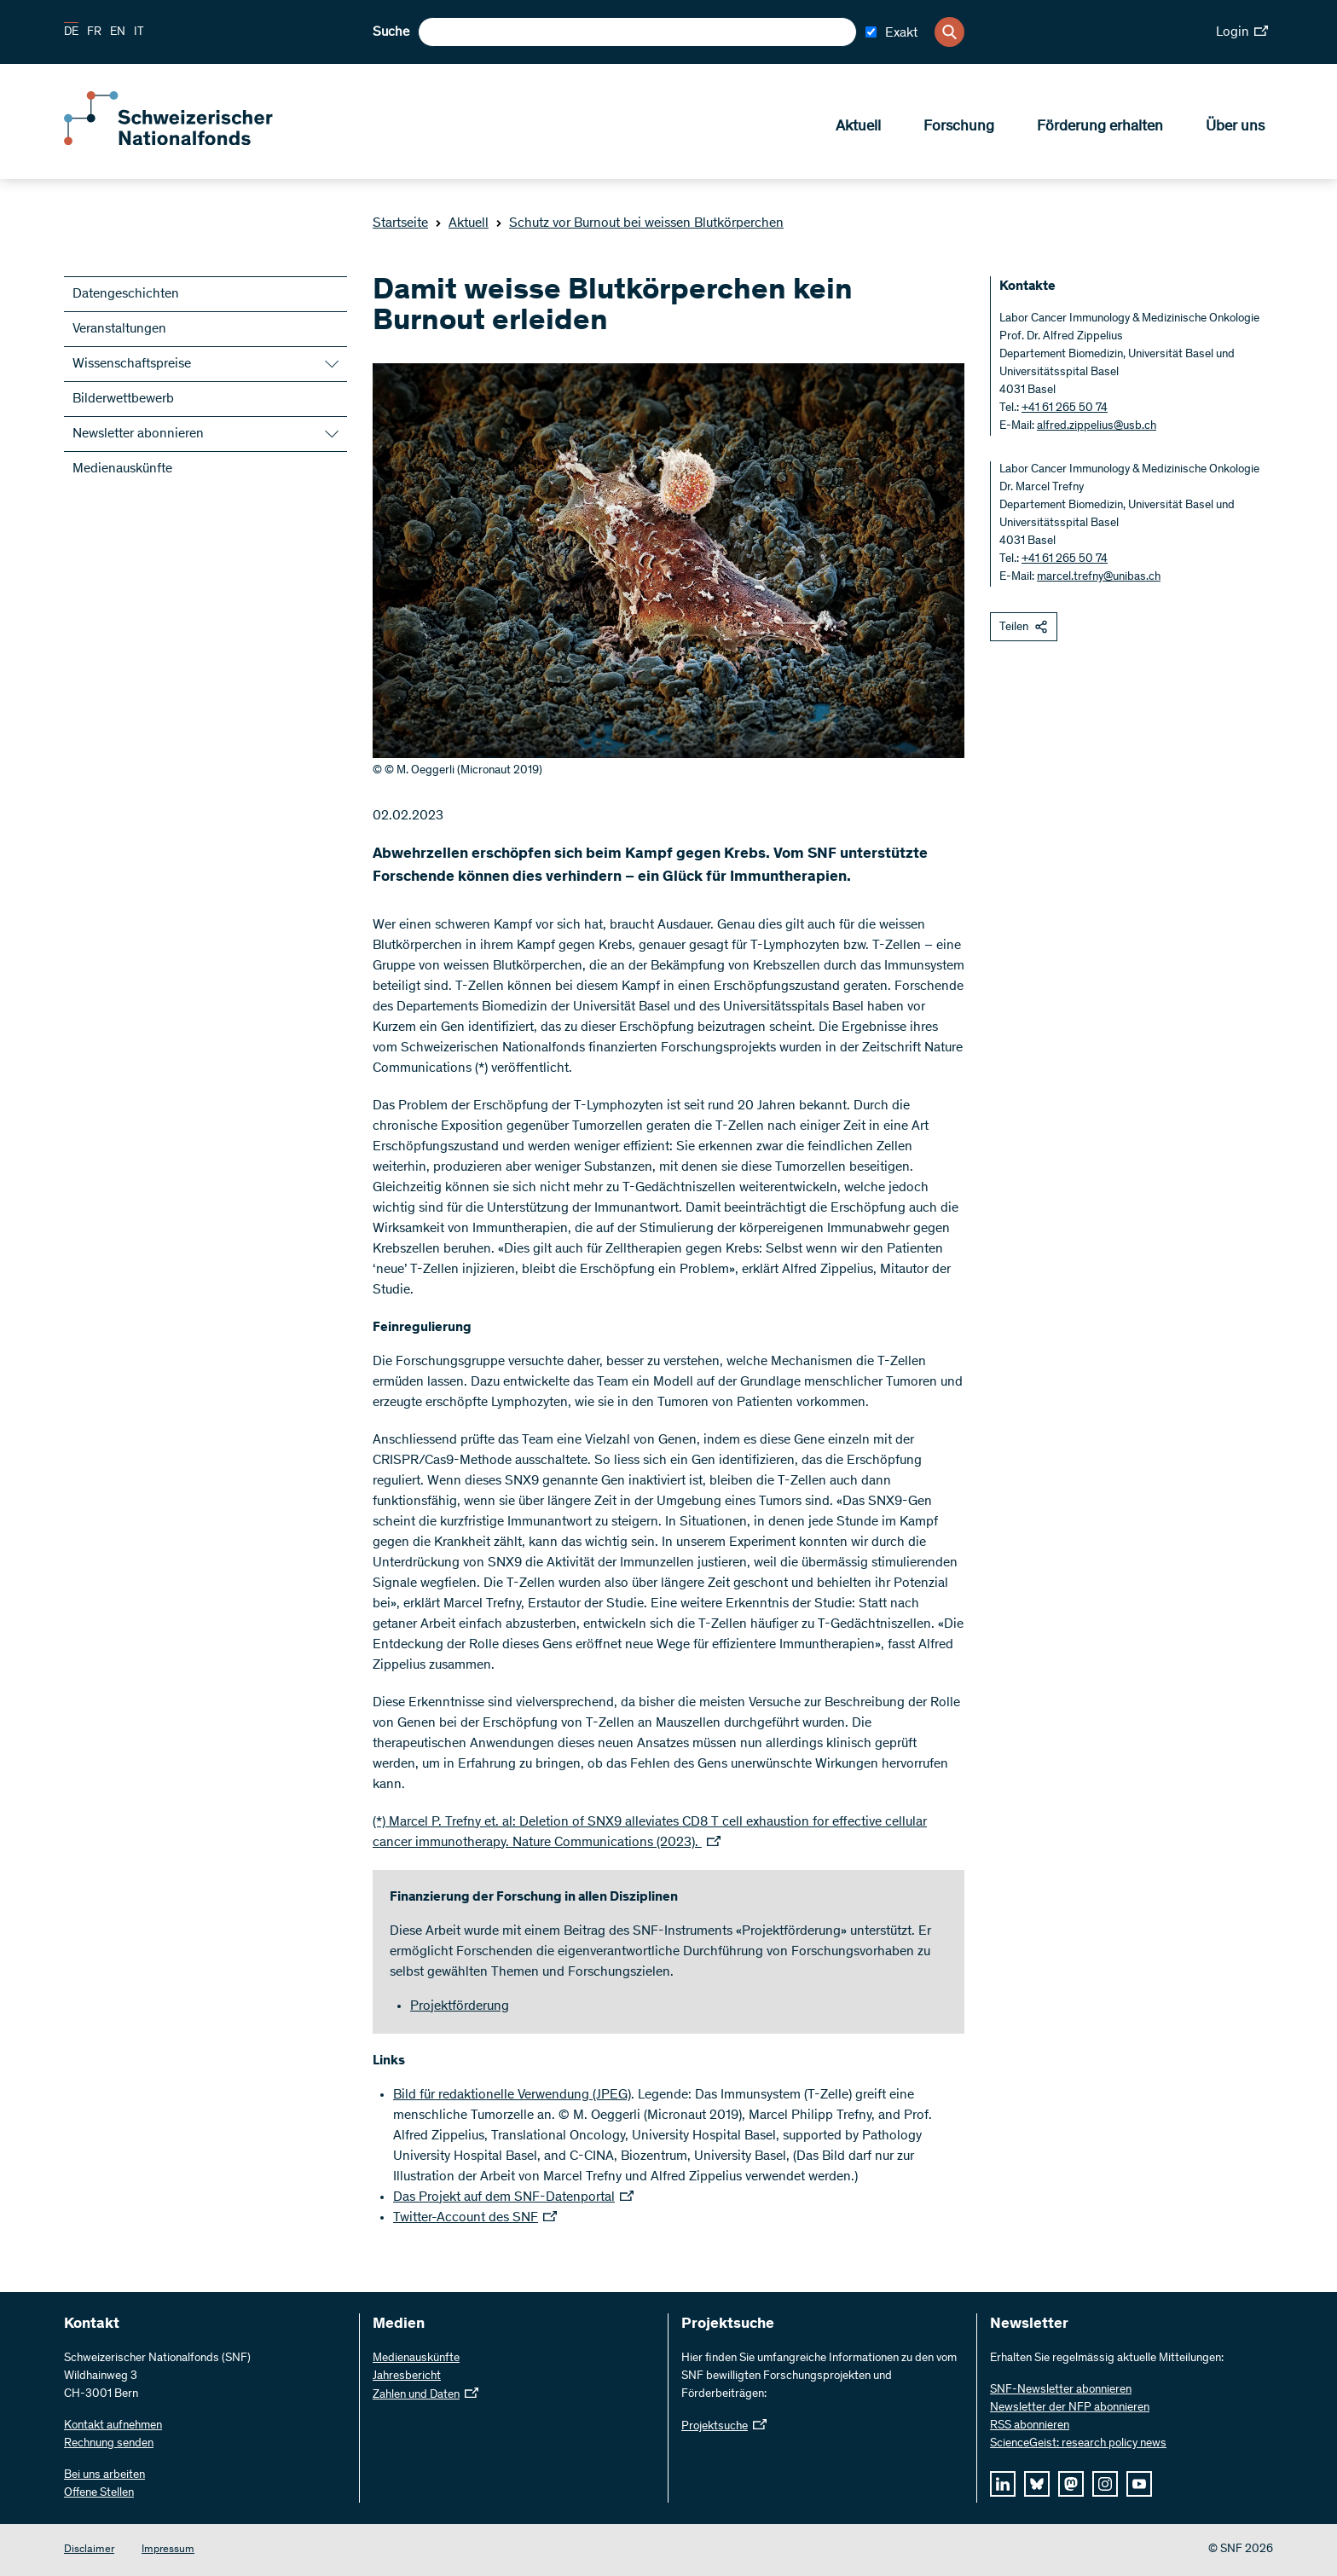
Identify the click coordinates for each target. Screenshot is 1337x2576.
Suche (391, 32)
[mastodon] (1071, 2484)
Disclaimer (89, 2550)
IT (139, 32)
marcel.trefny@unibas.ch (1098, 577)
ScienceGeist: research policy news (1078, 2444)
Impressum (168, 2550)
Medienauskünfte (122, 469)
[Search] (949, 32)
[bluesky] (1037, 2484)
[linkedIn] (1003, 2484)
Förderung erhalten (1100, 128)
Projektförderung (459, 2006)
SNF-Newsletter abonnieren (1061, 2390)
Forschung (958, 128)
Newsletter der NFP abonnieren (1069, 2408)
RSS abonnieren (1029, 2426)
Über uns (1235, 128)
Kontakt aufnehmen (113, 2426)
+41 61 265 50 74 (1065, 408)
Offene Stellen (99, 2493)
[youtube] (1139, 2484)
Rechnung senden (108, 2444)
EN (117, 32)
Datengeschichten (125, 294)
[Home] (187, 143)
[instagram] (1105, 2484)
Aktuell (858, 128)
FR (94, 32)
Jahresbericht (407, 2376)
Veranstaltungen (119, 329)
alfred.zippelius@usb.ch (1096, 426)
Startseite (400, 223)
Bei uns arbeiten (104, 2475)
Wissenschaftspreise (131, 364)
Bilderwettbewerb (123, 399)
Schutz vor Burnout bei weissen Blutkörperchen (639, 223)
